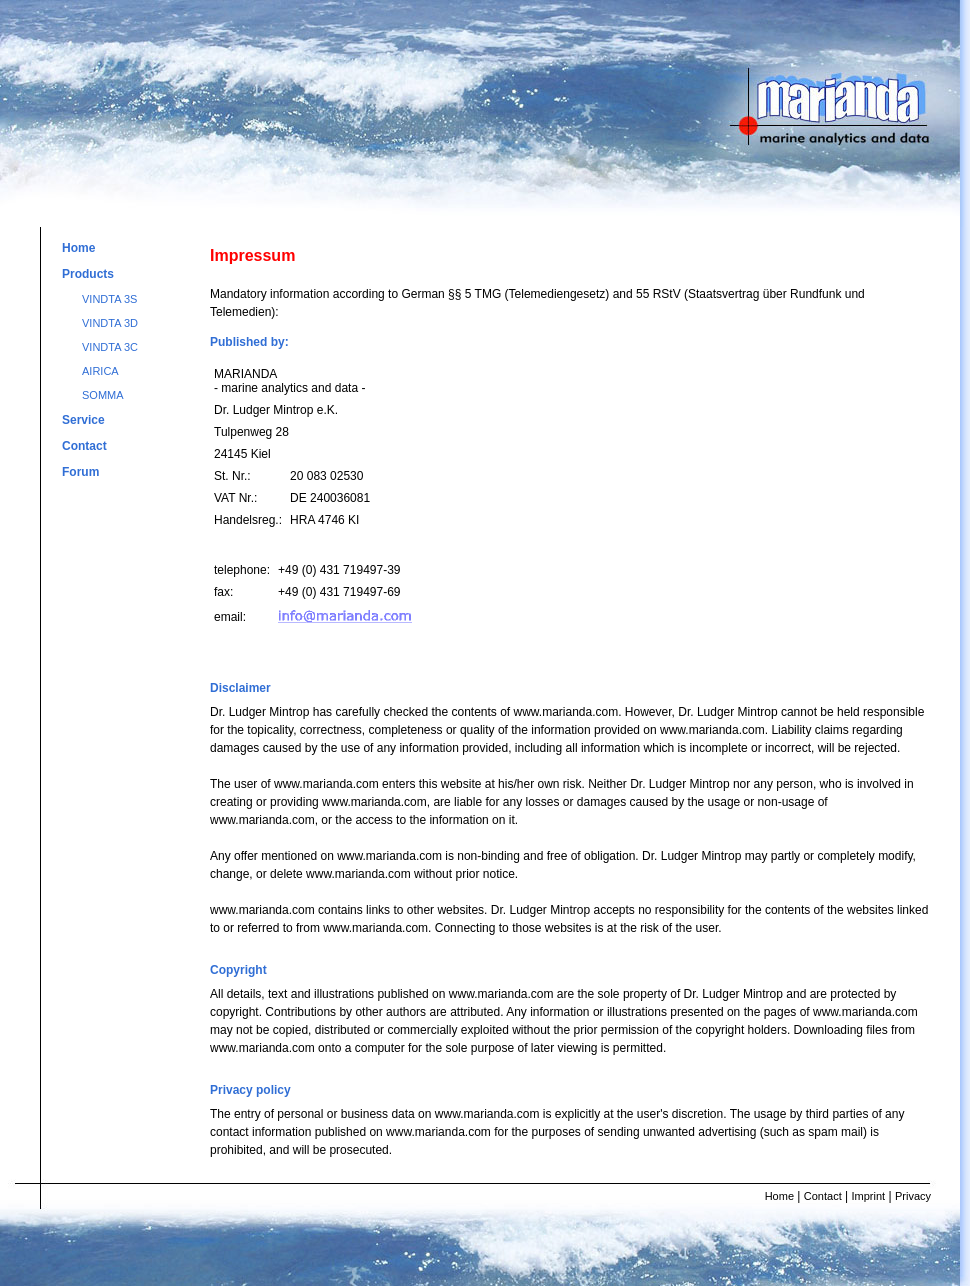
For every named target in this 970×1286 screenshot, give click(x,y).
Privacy (913, 1196)
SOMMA (103, 395)
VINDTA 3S (109, 299)
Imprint (869, 1196)
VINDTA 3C (110, 347)
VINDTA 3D (110, 323)
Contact (84, 446)
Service (83, 420)
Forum (80, 472)
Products (88, 274)
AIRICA (100, 371)
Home (78, 248)
